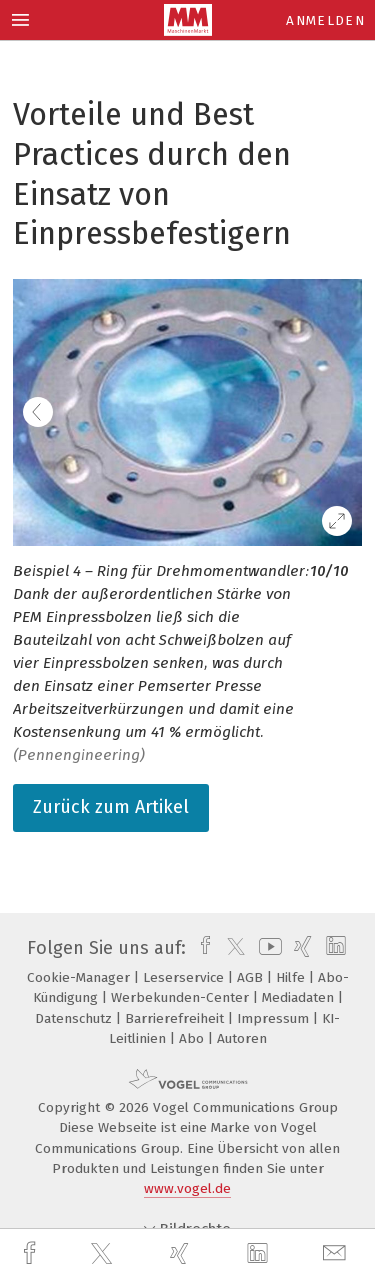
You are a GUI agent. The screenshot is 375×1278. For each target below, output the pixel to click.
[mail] (337, 1253)
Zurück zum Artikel (111, 807)
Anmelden (325, 20)
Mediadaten (300, 997)
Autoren (242, 1038)
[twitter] (104, 1254)
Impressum (275, 1018)
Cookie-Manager (80, 977)
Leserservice (185, 977)
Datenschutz (75, 1018)
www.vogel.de (187, 1188)
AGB (252, 977)
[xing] (182, 1253)
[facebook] (32, 1253)
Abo (193, 1038)
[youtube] (267, 948)
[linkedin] (260, 1254)
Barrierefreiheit (176, 1018)
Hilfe (292, 977)
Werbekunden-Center (182, 997)
